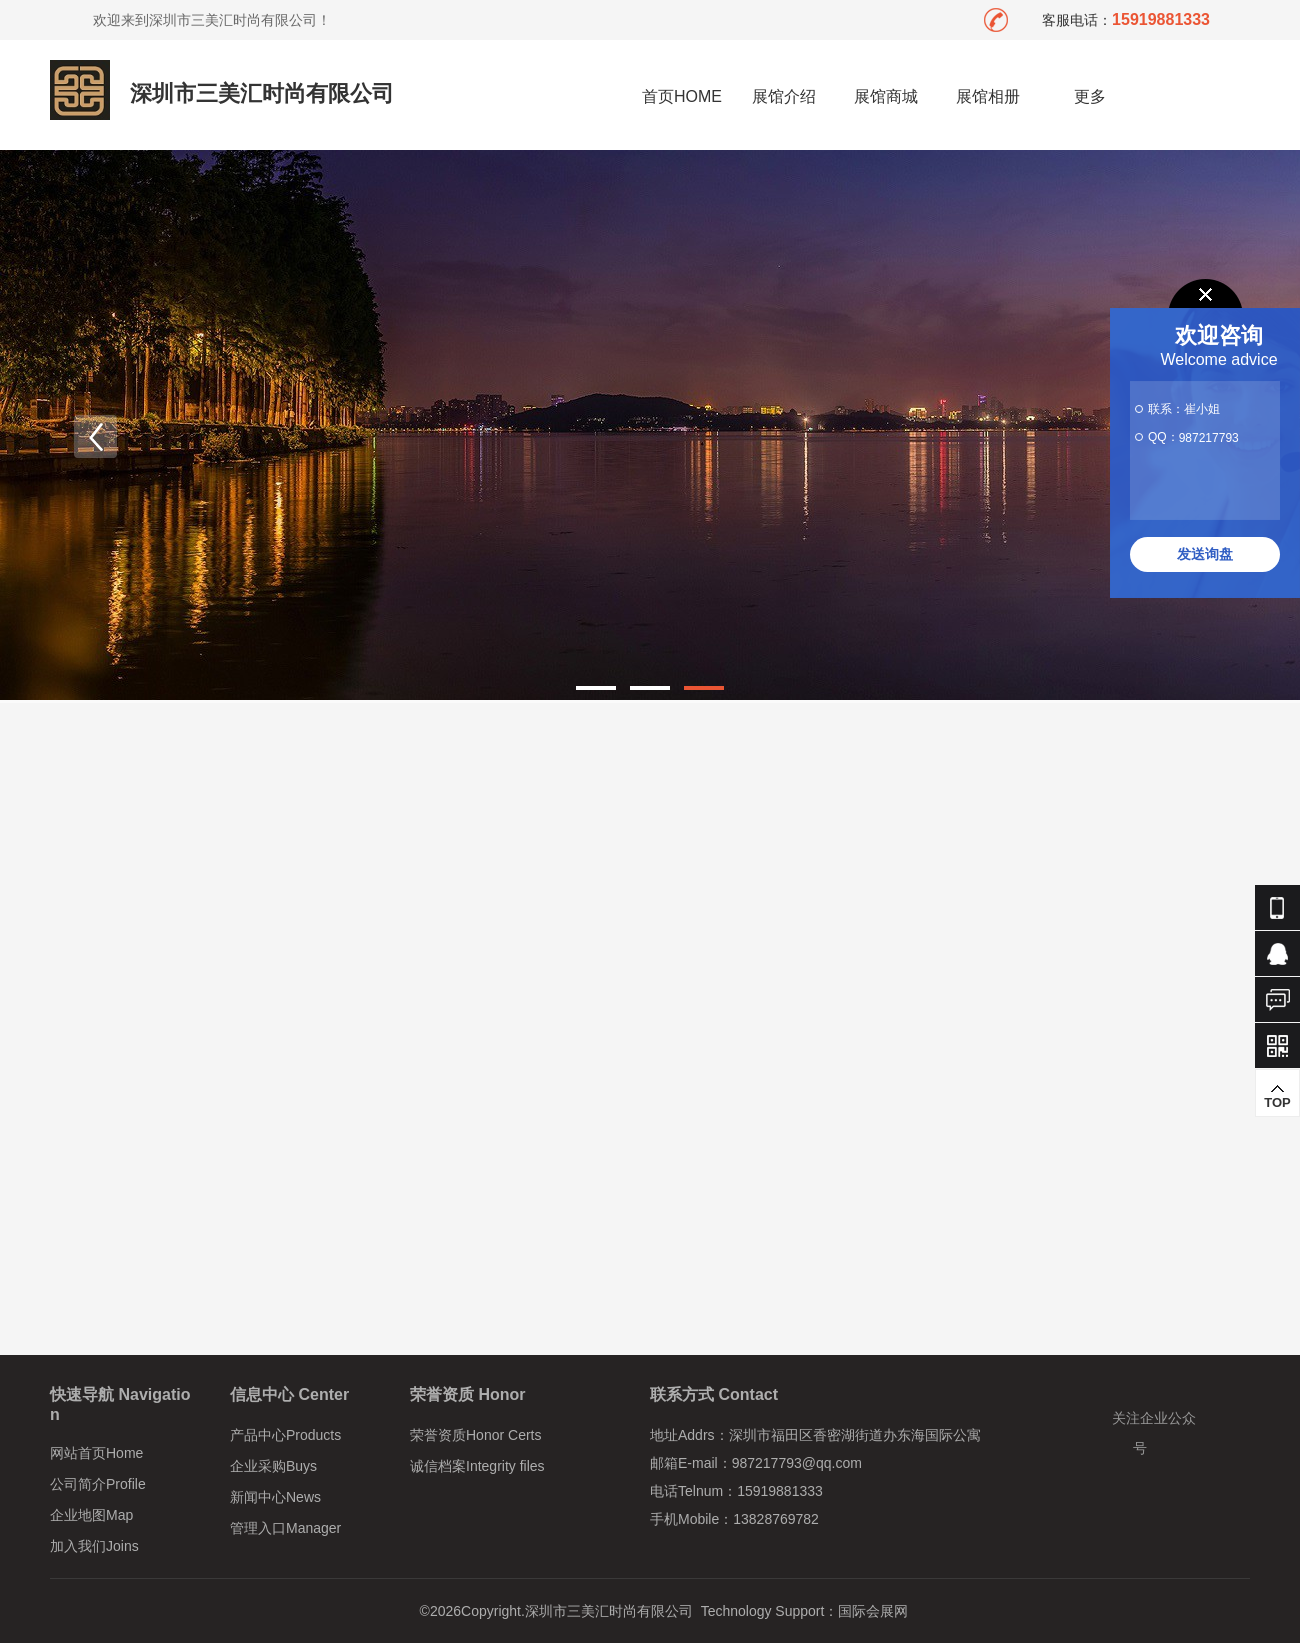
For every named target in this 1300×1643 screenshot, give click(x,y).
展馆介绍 (784, 96)
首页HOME (682, 96)
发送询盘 (1205, 554)
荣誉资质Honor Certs (475, 1435)
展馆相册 (988, 96)
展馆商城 (886, 96)
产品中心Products (285, 1435)
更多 (1090, 96)
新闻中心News (275, 1497)
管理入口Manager (285, 1528)
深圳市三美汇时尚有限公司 (262, 93)
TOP (1277, 1096)
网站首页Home (96, 1453)
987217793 (1209, 438)
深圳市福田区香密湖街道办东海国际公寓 (855, 1435)
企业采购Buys (273, 1466)
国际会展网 (873, 1611)
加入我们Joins (94, 1546)
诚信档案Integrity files (477, 1466)
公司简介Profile (98, 1484)
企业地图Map (91, 1515)
